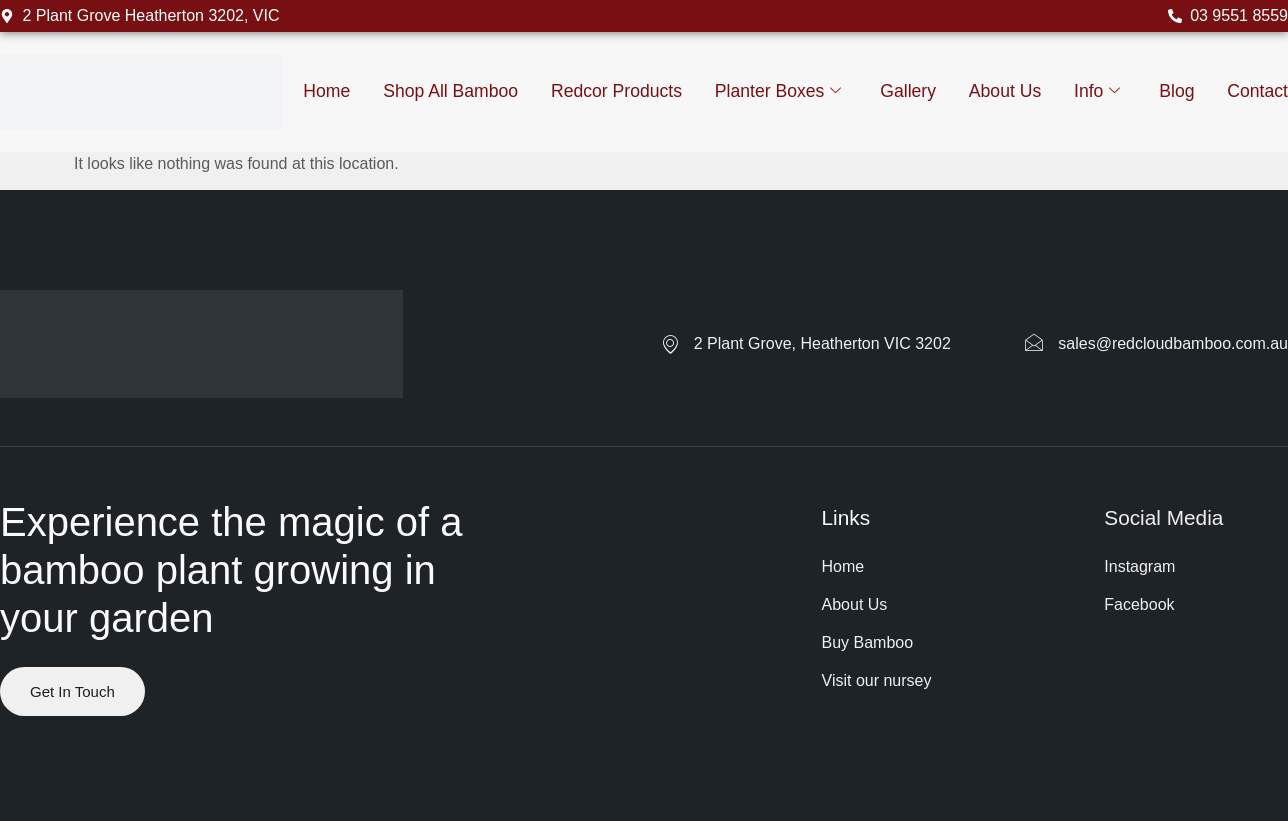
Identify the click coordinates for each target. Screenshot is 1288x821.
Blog (1176, 91)
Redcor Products (616, 91)
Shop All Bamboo (450, 91)
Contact (1257, 91)
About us (1005, 91)
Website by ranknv (65, 764)
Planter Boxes (778, 91)
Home (326, 91)
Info (1097, 91)
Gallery (908, 91)
